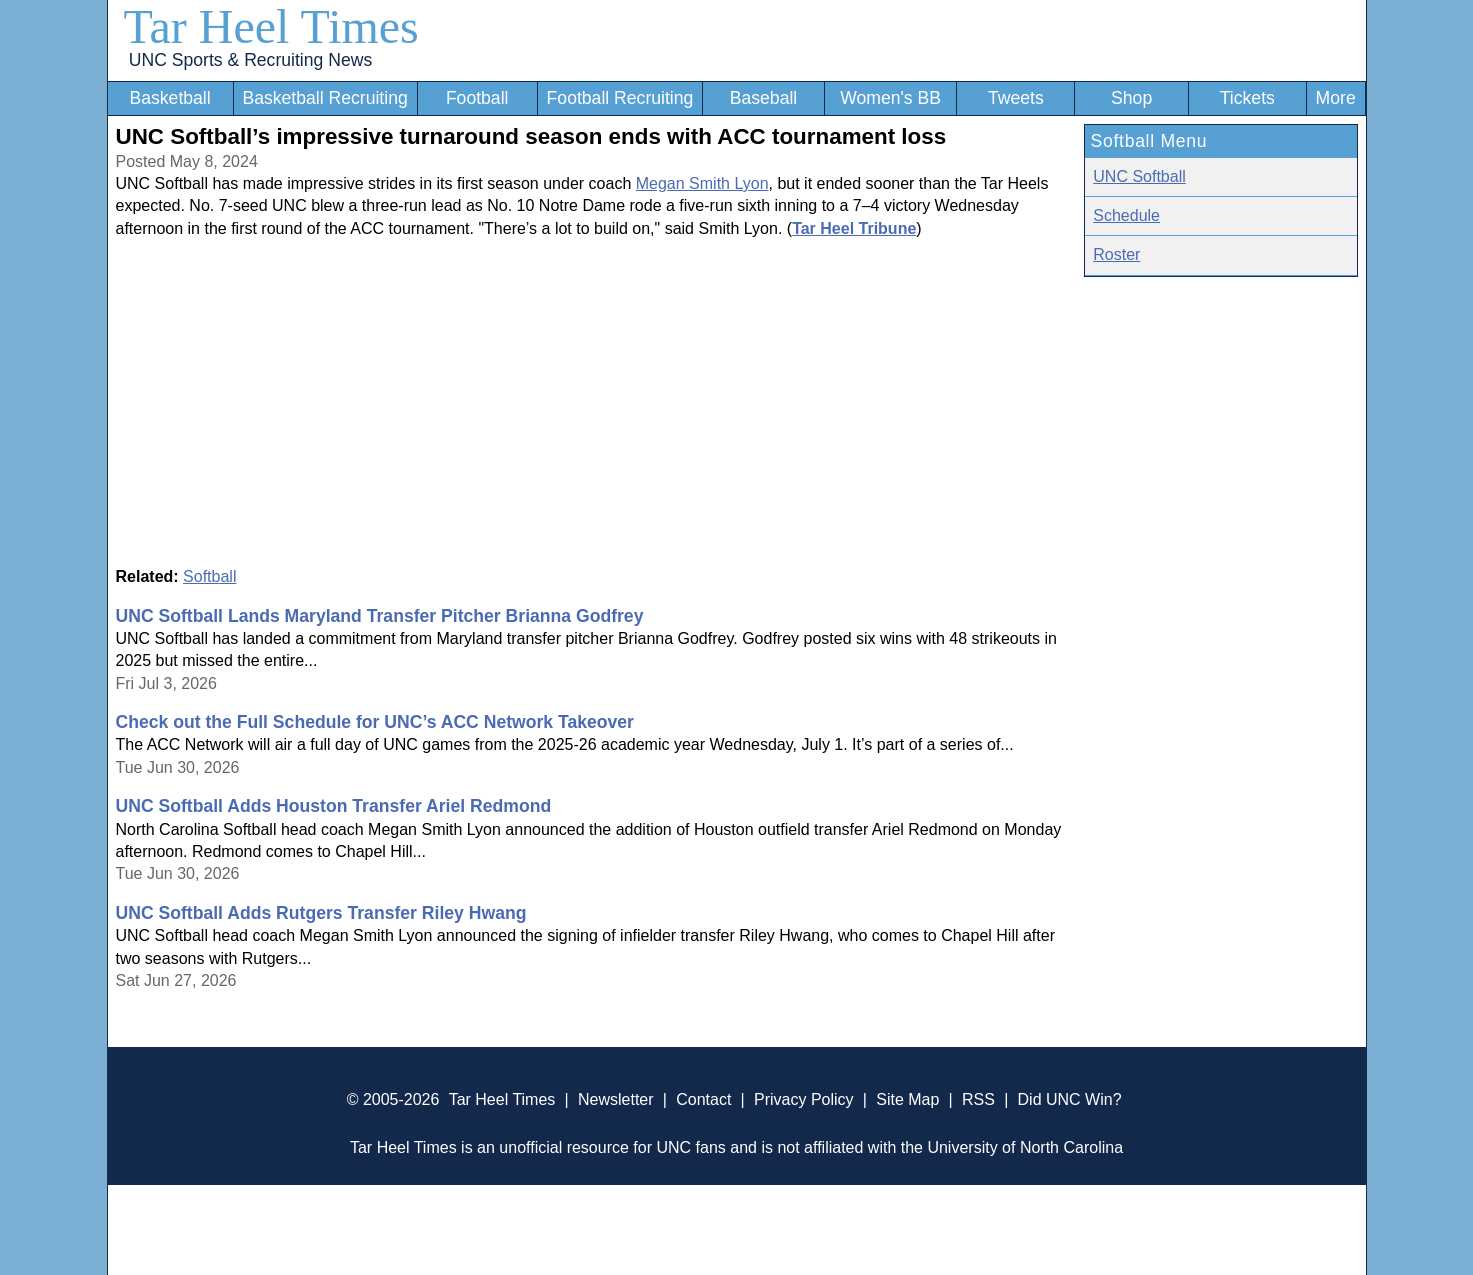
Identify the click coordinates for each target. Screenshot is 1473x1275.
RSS (978, 1099)
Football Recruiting (620, 98)
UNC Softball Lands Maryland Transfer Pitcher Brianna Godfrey (380, 616)
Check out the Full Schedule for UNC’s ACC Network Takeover (375, 722)
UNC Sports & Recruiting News (250, 60)
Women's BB (890, 98)
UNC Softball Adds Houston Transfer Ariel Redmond (334, 806)
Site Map (907, 1099)
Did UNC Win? (1070, 1099)
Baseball (764, 98)
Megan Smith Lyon (702, 183)
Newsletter (616, 1099)
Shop (1131, 98)
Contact (703, 1099)
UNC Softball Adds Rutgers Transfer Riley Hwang (321, 913)
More (1336, 98)
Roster (1116, 254)
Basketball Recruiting (324, 98)
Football (477, 98)
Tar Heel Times (271, 26)
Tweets (1016, 98)
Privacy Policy (804, 1099)
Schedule (1126, 215)
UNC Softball (1139, 176)
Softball (209, 576)
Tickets (1247, 98)
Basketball (169, 98)
